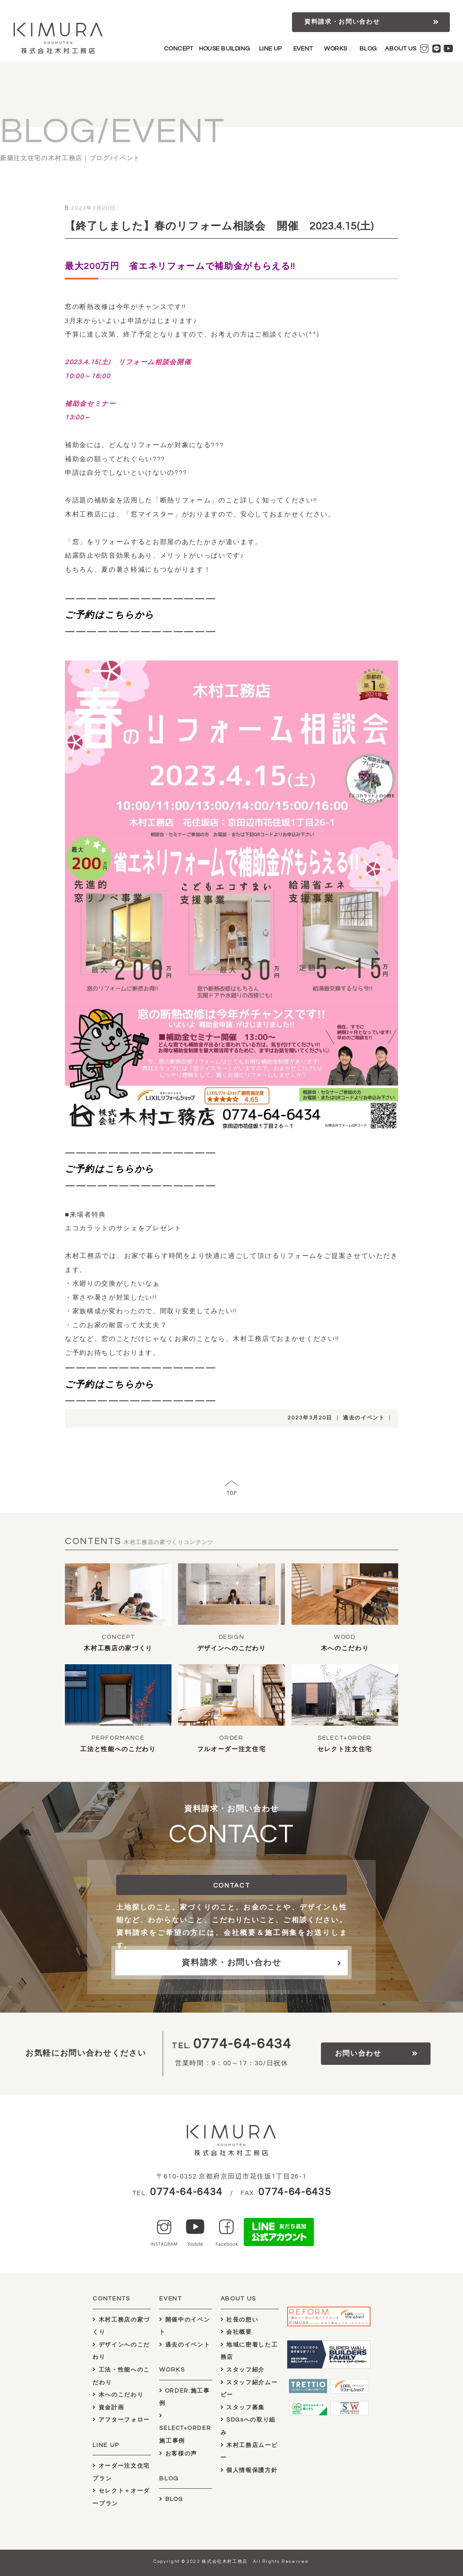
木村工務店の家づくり (118, 1648)
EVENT (303, 49)
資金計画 (108, 2407)
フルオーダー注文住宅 (231, 1749)
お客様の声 (178, 2454)
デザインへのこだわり (231, 1648)
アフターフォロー (121, 2420)
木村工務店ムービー (249, 2451)
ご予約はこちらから (109, 615)
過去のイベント (364, 1418)
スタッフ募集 (243, 2407)
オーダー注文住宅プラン (121, 2472)
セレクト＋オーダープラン (121, 2497)
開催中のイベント (184, 2326)
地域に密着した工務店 (249, 2351)
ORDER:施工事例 (184, 2397)
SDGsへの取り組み (248, 2426)
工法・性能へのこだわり (121, 2376)
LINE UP (270, 49)
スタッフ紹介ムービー (249, 2388)
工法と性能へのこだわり (118, 1749)
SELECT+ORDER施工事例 (185, 2428)
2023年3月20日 (310, 1418)
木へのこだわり (345, 1648)
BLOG (368, 49)
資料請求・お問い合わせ (342, 22)
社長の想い (240, 2320)
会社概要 (236, 2332)
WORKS (335, 49)
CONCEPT (178, 49)
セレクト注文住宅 (344, 1749)
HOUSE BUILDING (224, 49)
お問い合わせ (358, 2053)
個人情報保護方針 (249, 2470)
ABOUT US (400, 49)
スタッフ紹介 (243, 2370)
